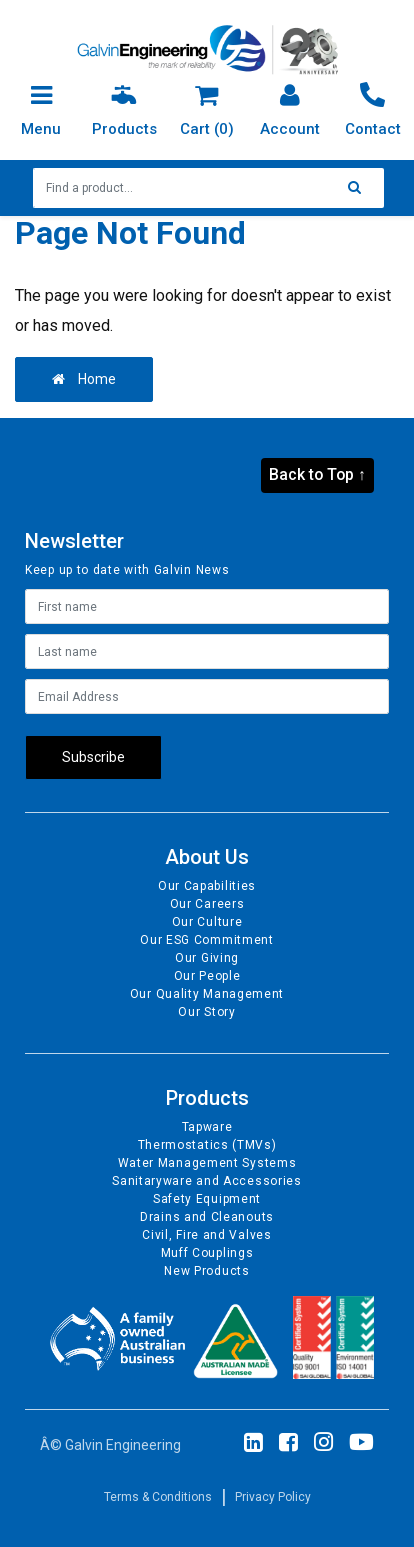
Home (84, 379)
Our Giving (207, 958)
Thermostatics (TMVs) (207, 1145)
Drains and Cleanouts (207, 1217)
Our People (207, 976)
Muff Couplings (207, 1253)
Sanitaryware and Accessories (207, 1181)
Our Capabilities (207, 886)
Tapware (207, 1127)
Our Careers (207, 904)
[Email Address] (207, 696)
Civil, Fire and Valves (206, 1235)
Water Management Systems (207, 1163)
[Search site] (360, 188)
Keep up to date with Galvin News (127, 570)
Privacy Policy (273, 1497)
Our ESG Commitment (207, 940)
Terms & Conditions (158, 1497)
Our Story (206, 1012)
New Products (206, 1271)
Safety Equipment (207, 1199)
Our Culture (207, 922)
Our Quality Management (207, 994)
